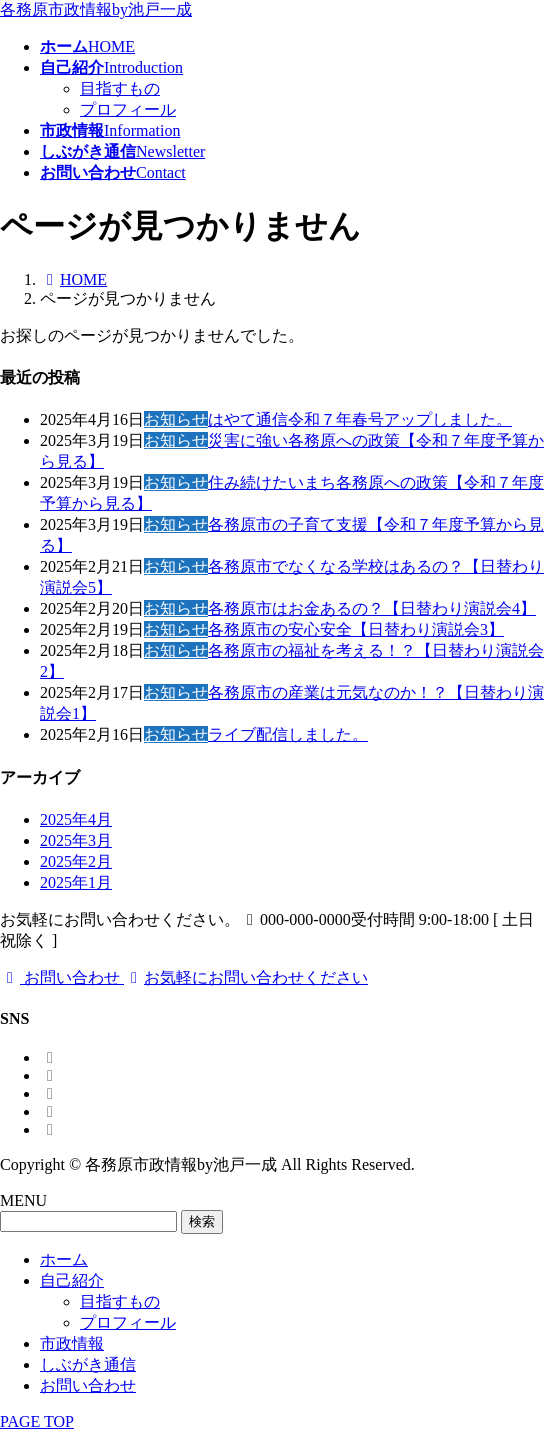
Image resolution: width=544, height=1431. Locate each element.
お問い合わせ (88, 1385)
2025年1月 (76, 882)
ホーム (64, 1259)
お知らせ (176, 419)
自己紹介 (72, 1280)
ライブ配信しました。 (288, 734)
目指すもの (120, 88)
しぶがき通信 (88, 1364)
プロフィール (128, 109)
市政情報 (72, 1343)
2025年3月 (76, 840)
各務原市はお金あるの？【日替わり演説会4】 (372, 608)
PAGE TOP (37, 1421)
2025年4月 (76, 819)
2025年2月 (76, 861)
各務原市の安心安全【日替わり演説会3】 (356, 629)
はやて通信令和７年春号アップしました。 (360, 419)
